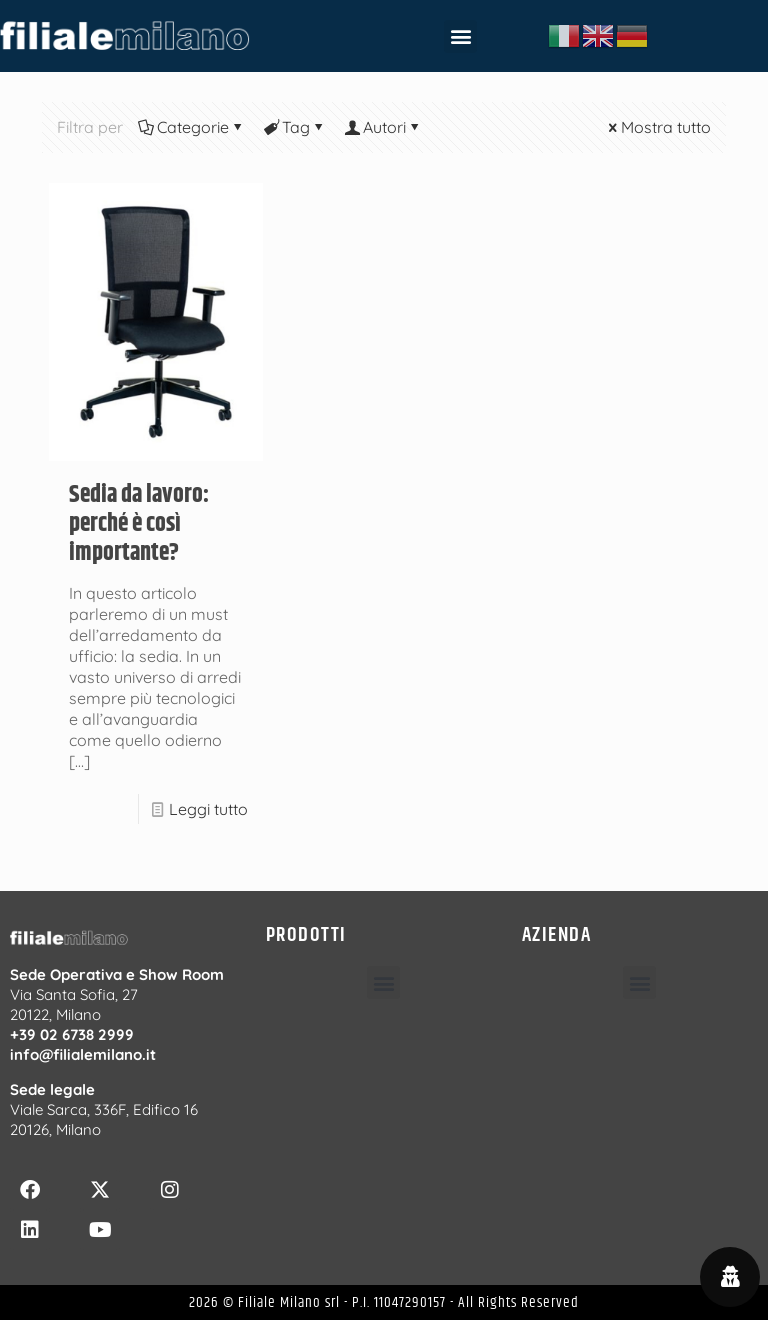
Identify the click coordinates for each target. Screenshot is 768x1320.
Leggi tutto (208, 809)
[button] (460, 36)
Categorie (191, 127)
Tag (294, 127)
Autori (383, 127)
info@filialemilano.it (83, 1054)
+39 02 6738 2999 (72, 1034)
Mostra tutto (658, 127)
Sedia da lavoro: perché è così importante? (139, 524)
